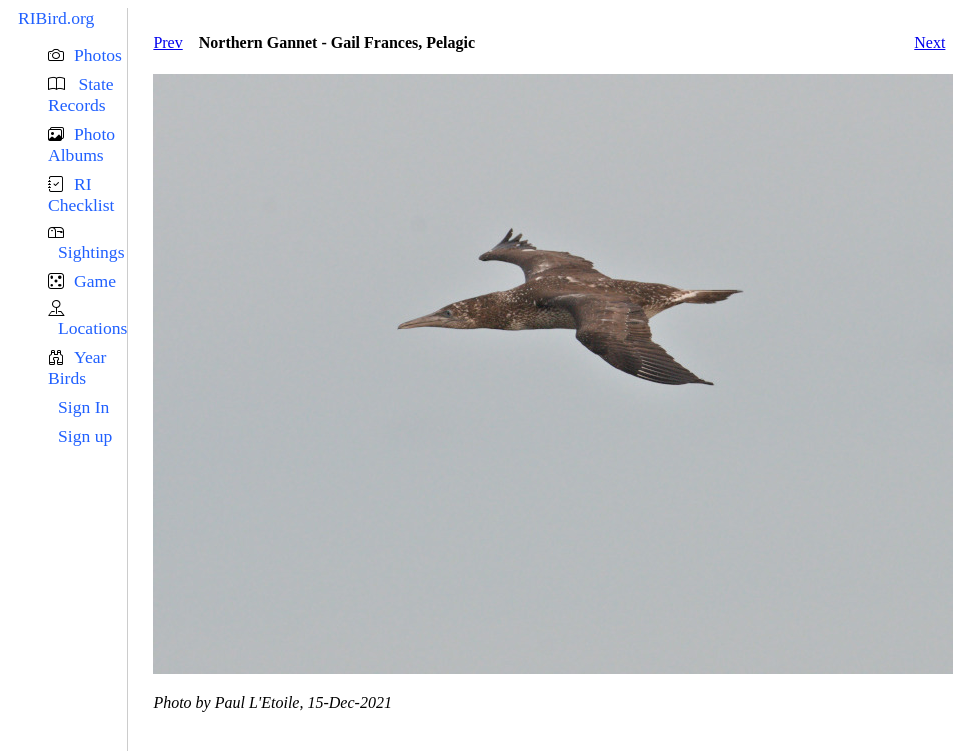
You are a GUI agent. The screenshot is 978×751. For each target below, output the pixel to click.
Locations (92, 328)
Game (95, 281)
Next (929, 42)
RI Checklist (81, 194)
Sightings (91, 252)
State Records (81, 94)
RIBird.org (56, 18)
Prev (167, 42)
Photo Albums (81, 144)
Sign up (85, 436)
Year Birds (77, 367)
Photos (98, 55)
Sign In (83, 407)
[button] (87, 55)
